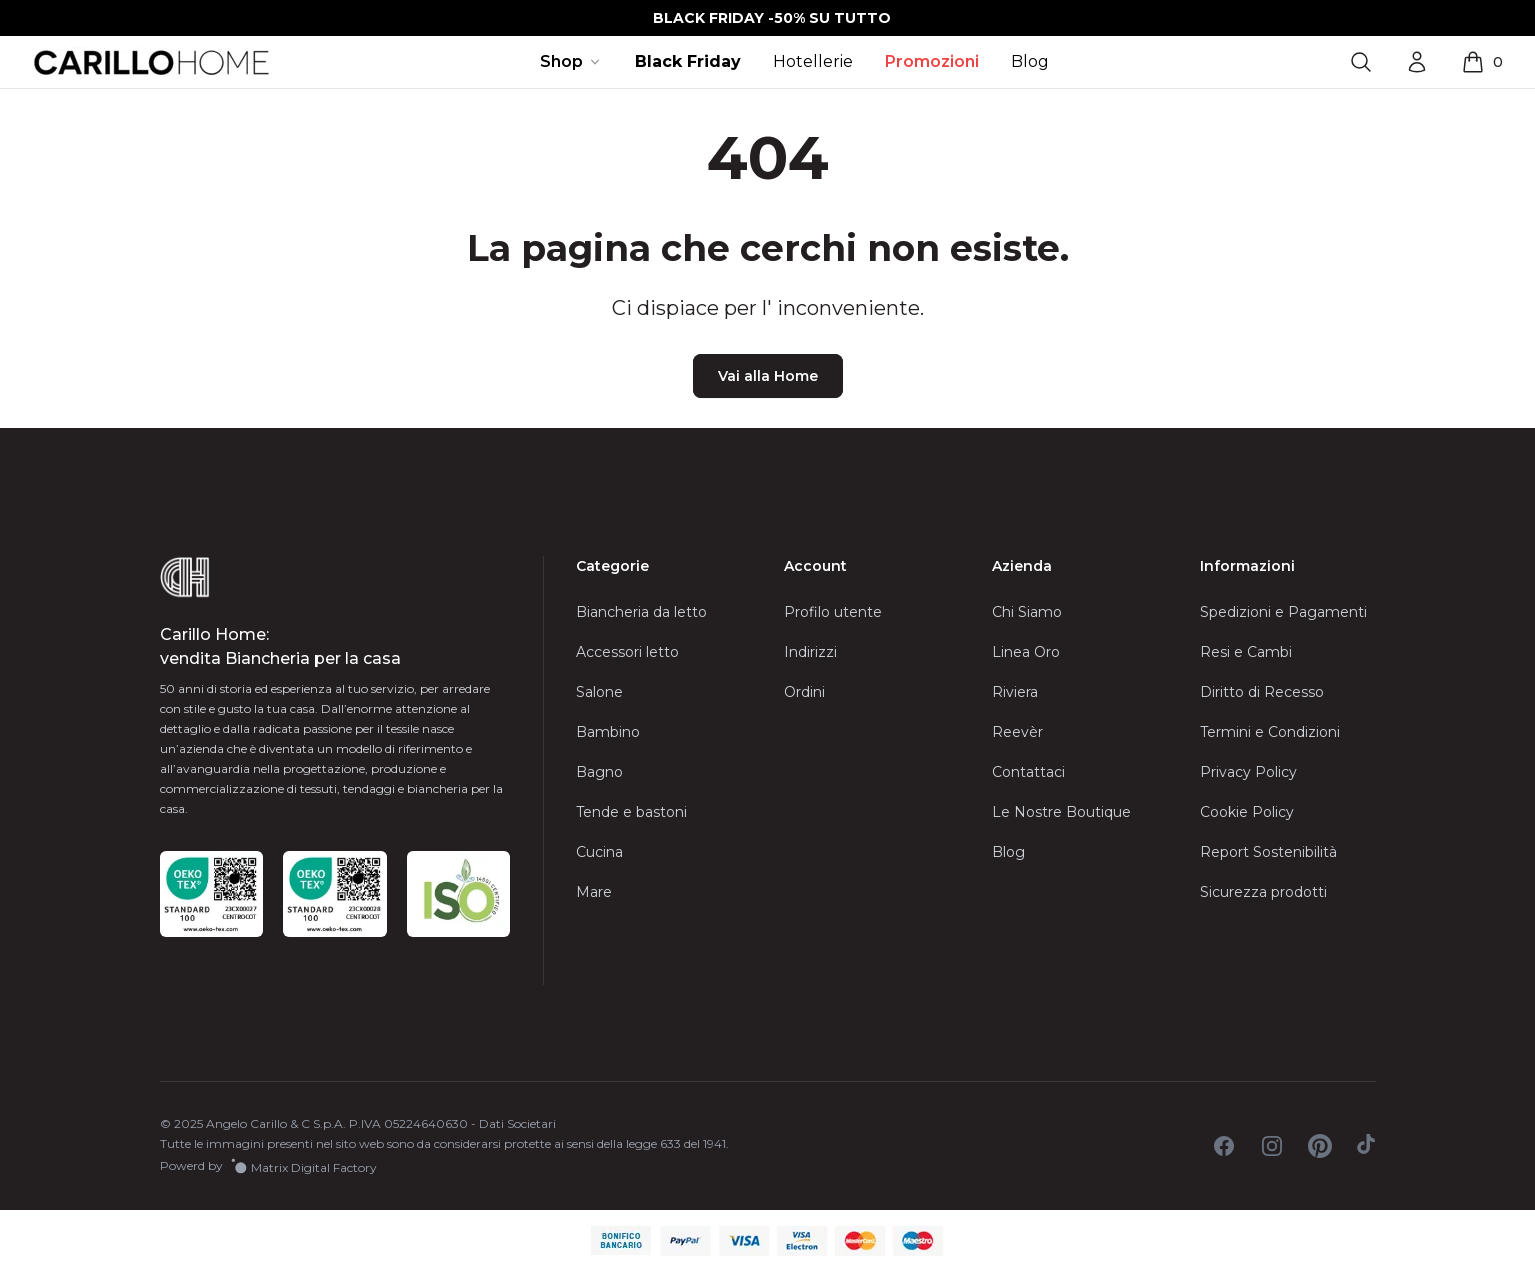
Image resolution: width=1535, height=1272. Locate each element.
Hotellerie (813, 61)
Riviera (1015, 692)
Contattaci (1028, 772)
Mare (594, 892)
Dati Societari (517, 1123)
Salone (599, 692)
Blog (1030, 61)
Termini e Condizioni (1270, 732)
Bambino (608, 732)
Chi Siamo (1027, 612)
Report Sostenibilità (1268, 852)
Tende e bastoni (631, 812)
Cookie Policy (1247, 812)
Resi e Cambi (1246, 652)
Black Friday (688, 61)
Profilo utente (833, 612)
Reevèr (1017, 732)
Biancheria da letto (641, 612)
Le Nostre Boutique (1061, 812)
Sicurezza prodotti (1263, 892)
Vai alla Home (768, 376)
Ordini (804, 692)
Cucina (599, 852)
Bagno (599, 772)
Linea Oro (1026, 652)
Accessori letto (627, 652)
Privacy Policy (1248, 772)
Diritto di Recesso (1262, 692)
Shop (571, 61)
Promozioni (932, 61)
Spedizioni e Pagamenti (1283, 612)
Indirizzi (810, 652)
